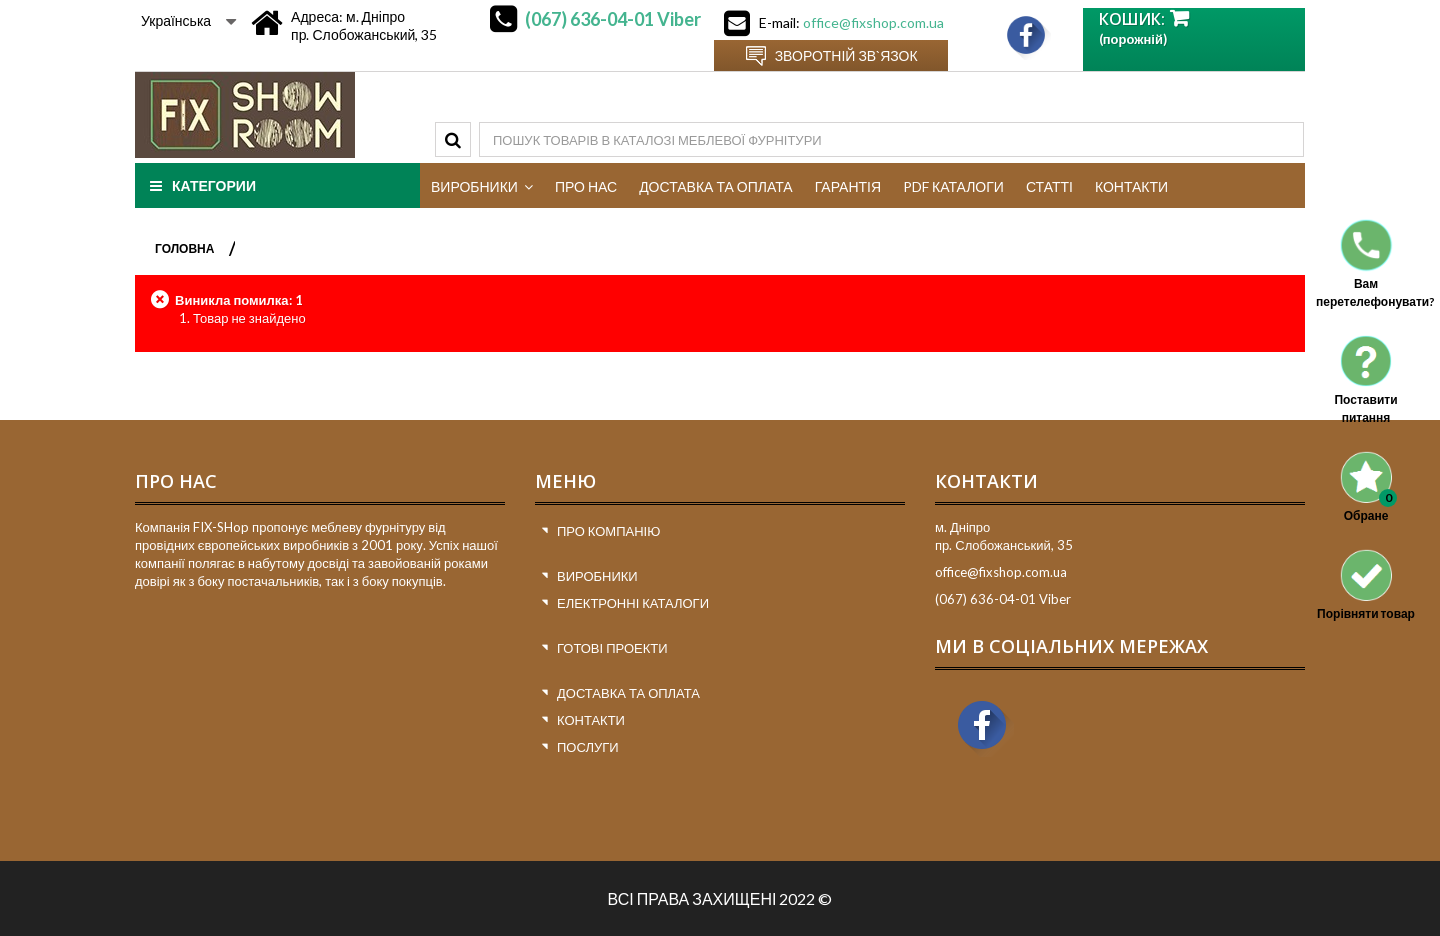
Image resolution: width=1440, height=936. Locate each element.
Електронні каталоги (633, 603)
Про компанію (608, 531)
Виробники (597, 576)
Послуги (588, 747)
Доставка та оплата (628, 693)
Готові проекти (612, 648)
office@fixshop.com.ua (873, 22)
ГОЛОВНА (184, 248)
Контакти (591, 720)
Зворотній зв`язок (846, 55)
